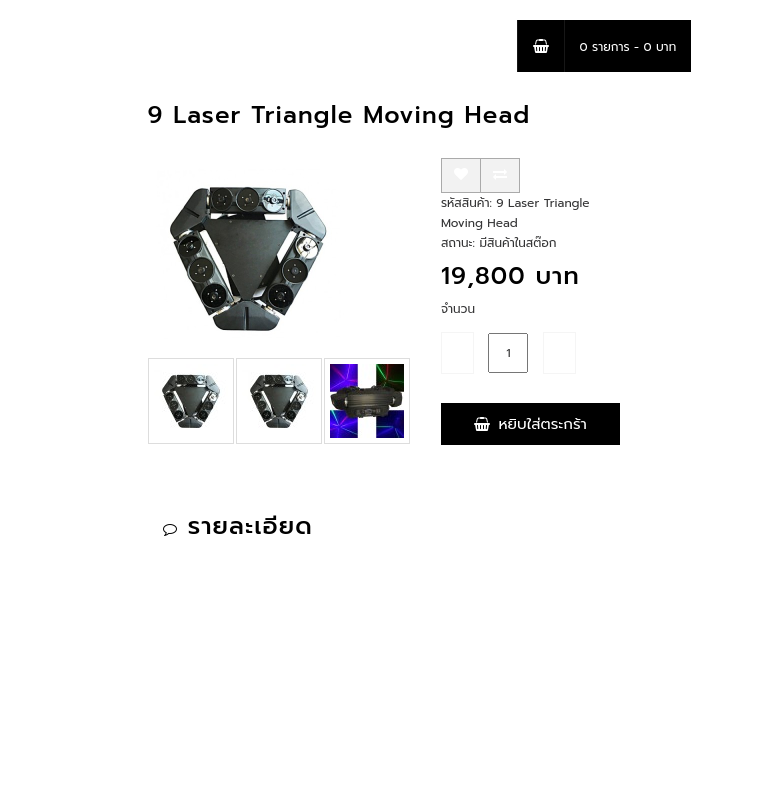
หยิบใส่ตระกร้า (530, 424)
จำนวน (458, 309)
